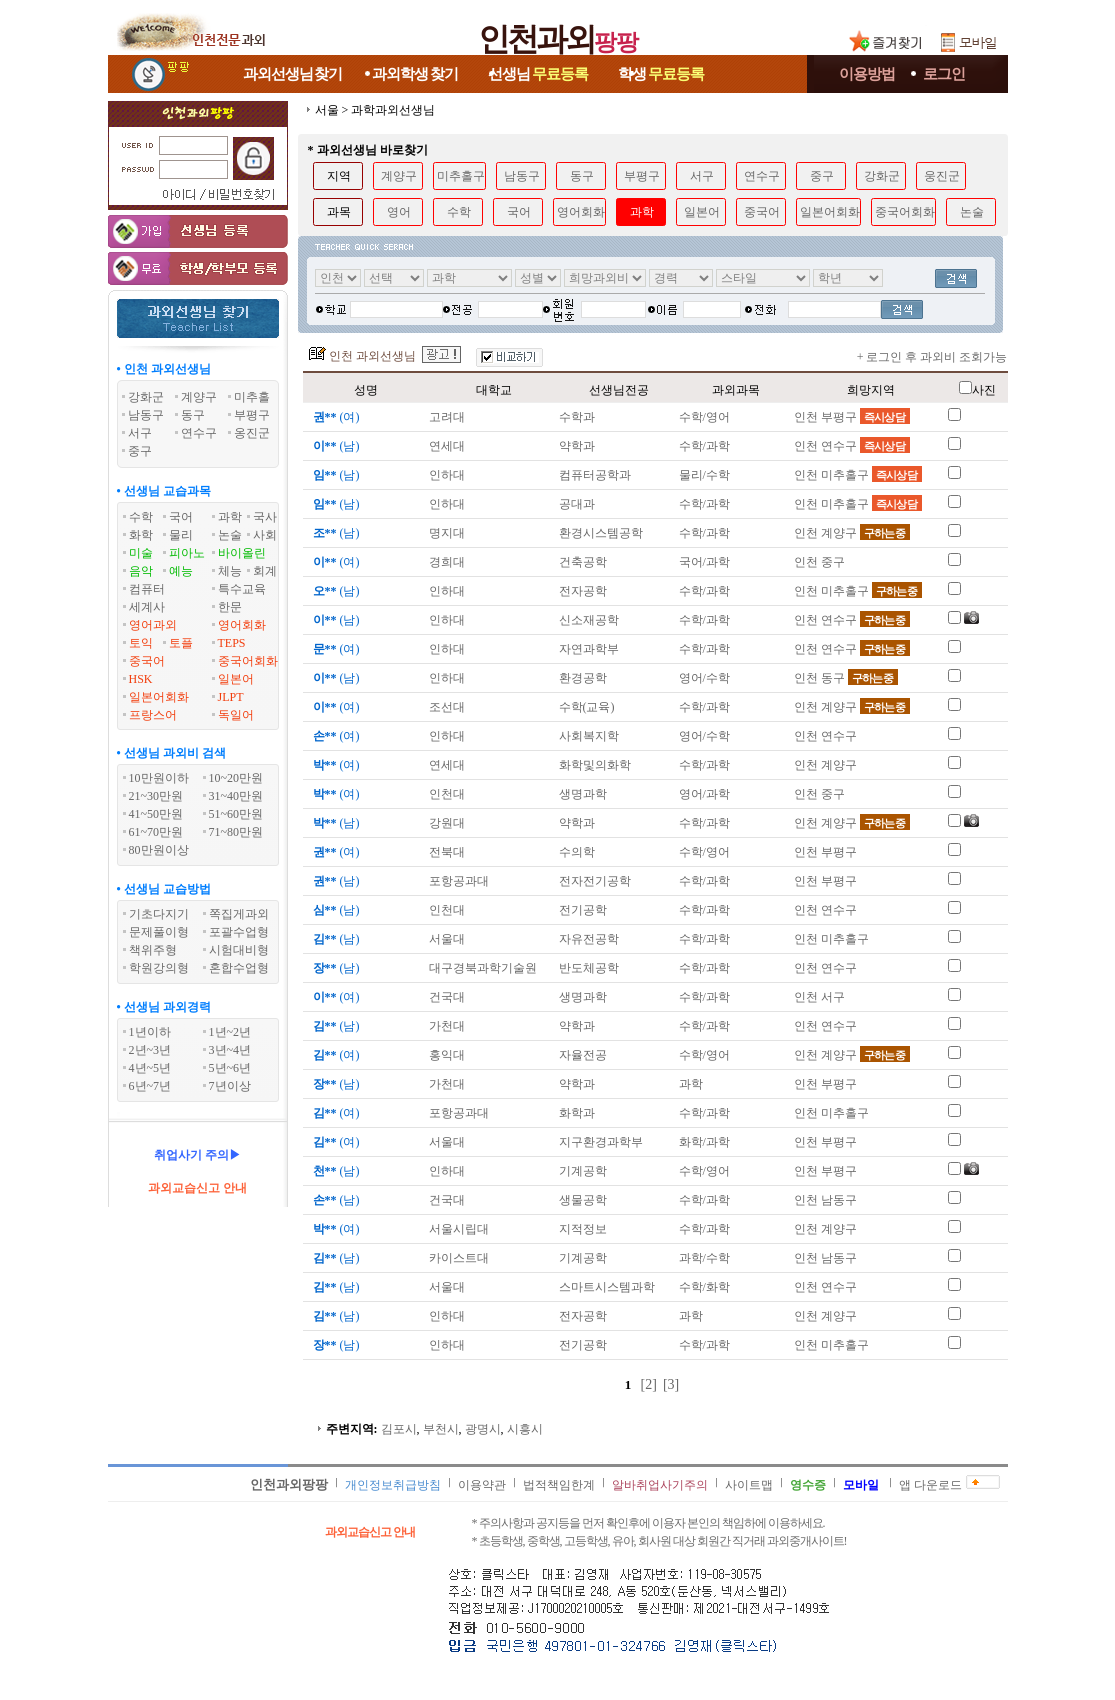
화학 (141, 535)
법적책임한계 (559, 1485)
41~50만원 (156, 814)
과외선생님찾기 (293, 74)
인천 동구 (846, 678)
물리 (181, 535)
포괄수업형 (239, 932)
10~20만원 (236, 778)
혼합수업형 (239, 968)
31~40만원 (236, 796)
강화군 (882, 176)
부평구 (642, 176)
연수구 (762, 176)
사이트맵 (749, 1485)
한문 (230, 607)
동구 (582, 176)
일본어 (236, 679)
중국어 (147, 661)
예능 (181, 571)
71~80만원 (236, 832)
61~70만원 (156, 832)
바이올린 (242, 553)
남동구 (522, 176)
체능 (230, 571)
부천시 (441, 1429)
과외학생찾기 (415, 74)
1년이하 (150, 1032)
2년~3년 (150, 1050)
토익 (141, 643)
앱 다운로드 (930, 1485)
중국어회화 (248, 661)
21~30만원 (156, 796)
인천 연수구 (852, 446)
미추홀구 (461, 176)
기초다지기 (159, 914)
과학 (230, 517)
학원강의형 (159, 968)
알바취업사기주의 (660, 1485)
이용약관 (482, 1485)
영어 (399, 212)
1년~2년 (230, 1032)
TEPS (232, 643)
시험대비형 (239, 950)
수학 (141, 517)
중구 (822, 176)
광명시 (483, 1429)
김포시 (399, 1429)
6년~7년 (150, 1086)
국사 (265, 517)
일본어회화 (159, 697)
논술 (230, 535)
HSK (141, 679)
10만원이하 (159, 778)
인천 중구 (819, 562)
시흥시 (525, 1429)
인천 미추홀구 (858, 475)
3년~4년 (230, 1050)
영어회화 (242, 625)
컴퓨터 (147, 589)
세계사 (147, 607)
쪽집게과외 (239, 914)
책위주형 (153, 950)
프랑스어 (153, 715)
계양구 (399, 176)
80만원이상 (159, 850)
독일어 (236, 715)
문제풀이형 (159, 932)
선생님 (538, 74)
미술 (141, 553)
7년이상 (230, 1086)
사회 (265, 535)
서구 (702, 176)
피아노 (187, 553)
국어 (181, 517)
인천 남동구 (825, 1200)
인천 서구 (819, 997)
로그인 (944, 74)
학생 (661, 74)
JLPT (231, 697)
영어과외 (153, 625)
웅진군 (942, 176)
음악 (141, 571)
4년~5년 (150, 1068)
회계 (265, 571)
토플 (181, 643)
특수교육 (242, 589)
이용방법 (867, 74)
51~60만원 (236, 814)
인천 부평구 (852, 417)
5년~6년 (230, 1068)
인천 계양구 (852, 533)
